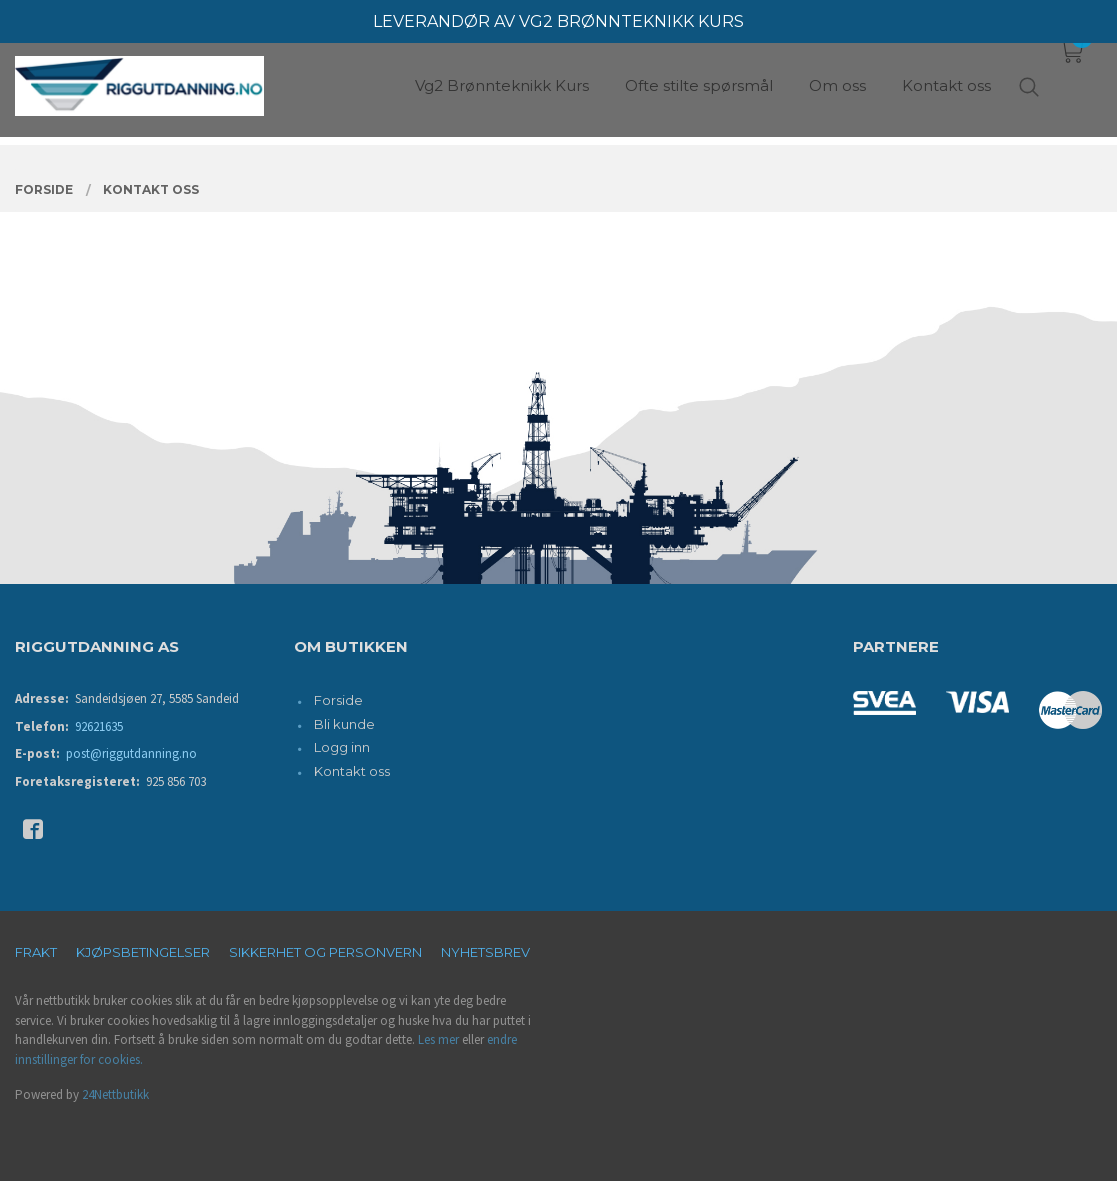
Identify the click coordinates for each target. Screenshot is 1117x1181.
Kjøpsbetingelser (143, 952)
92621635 (99, 726)
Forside (338, 700)
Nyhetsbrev (485, 952)
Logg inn (342, 747)
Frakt (36, 952)
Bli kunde (344, 724)
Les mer (438, 1039)
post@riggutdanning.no (131, 753)
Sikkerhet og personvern (325, 952)
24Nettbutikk (115, 1094)
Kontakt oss (352, 771)
